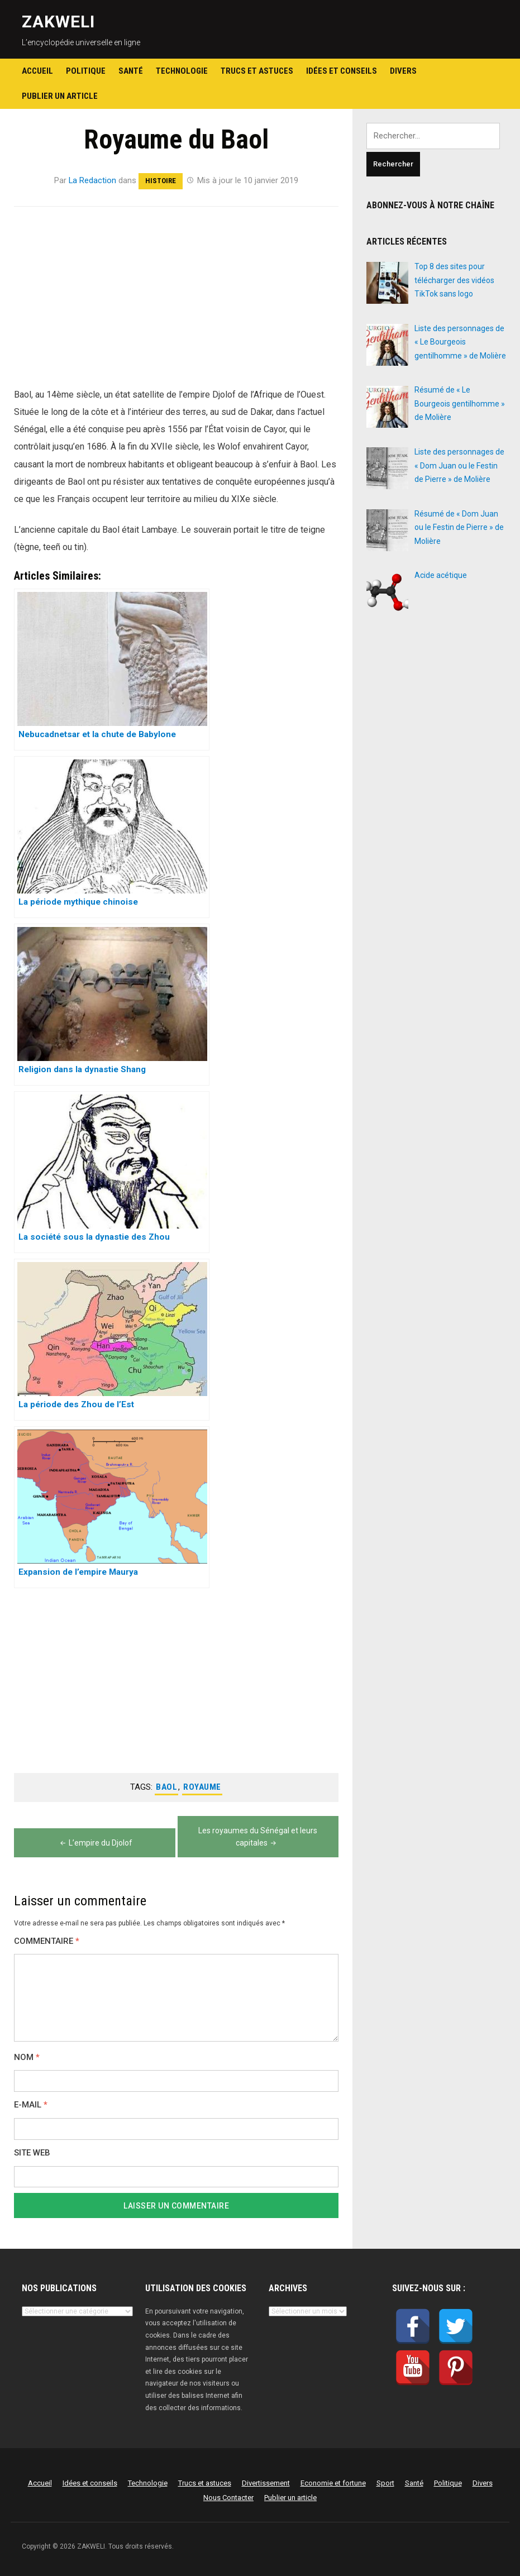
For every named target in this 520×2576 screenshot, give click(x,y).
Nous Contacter (228, 2497)
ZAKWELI (58, 21)
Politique (86, 71)
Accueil (37, 71)
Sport (385, 2483)
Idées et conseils (341, 71)
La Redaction (93, 180)
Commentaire (46, 1941)
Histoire (161, 180)
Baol (166, 1787)
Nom (27, 2057)
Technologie (182, 71)
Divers (403, 71)
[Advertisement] (176, 303)
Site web (32, 2153)
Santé (130, 71)
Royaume (202, 1787)
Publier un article (60, 96)
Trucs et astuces (257, 71)
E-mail (30, 2105)
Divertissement (266, 2483)
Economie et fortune (333, 2483)
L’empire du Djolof (95, 1842)
